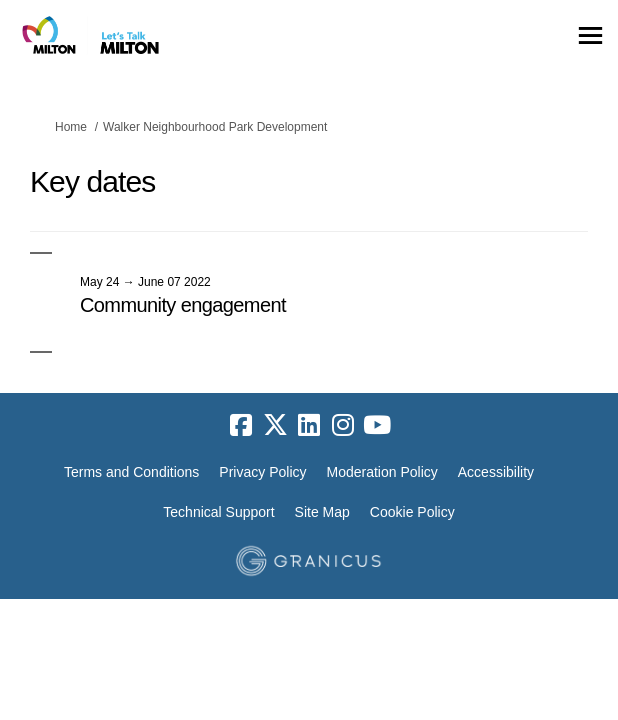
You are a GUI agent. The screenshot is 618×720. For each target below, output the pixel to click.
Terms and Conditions (131, 472)
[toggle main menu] (590, 35)
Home (71, 127)
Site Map (322, 512)
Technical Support (218, 512)
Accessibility (496, 472)
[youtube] (377, 426)
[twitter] (275, 426)
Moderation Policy (382, 472)
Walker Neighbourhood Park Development (215, 127)
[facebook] (241, 426)
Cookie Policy (412, 512)
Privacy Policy (262, 472)
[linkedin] (309, 426)
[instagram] (343, 426)
